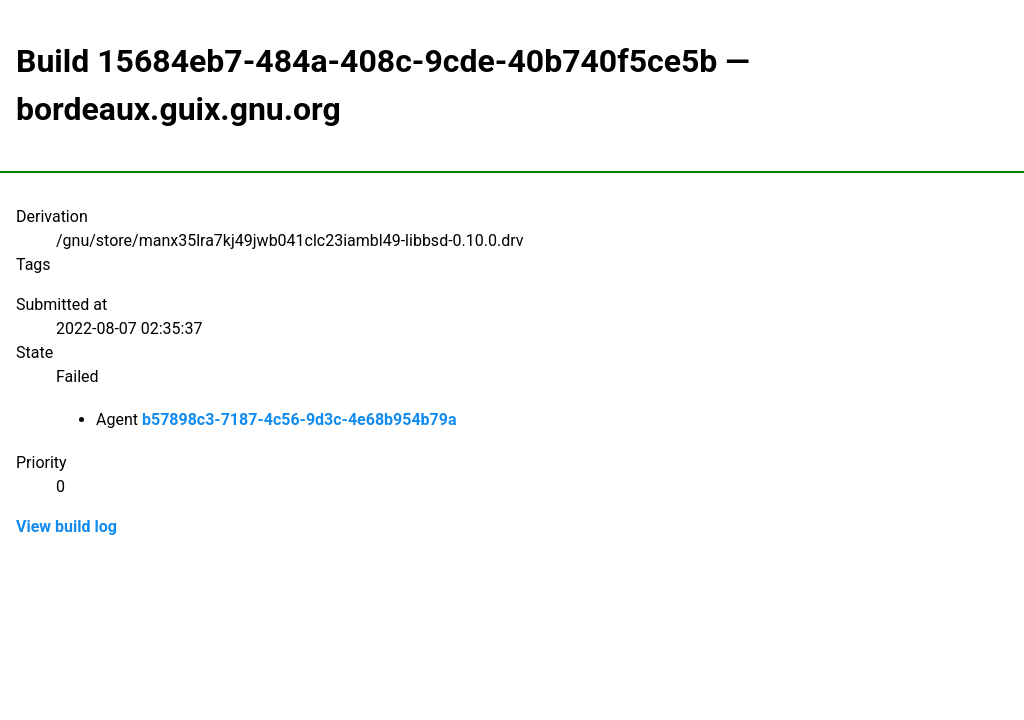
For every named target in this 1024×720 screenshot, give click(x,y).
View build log (66, 526)
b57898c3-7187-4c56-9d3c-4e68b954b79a (299, 419)
